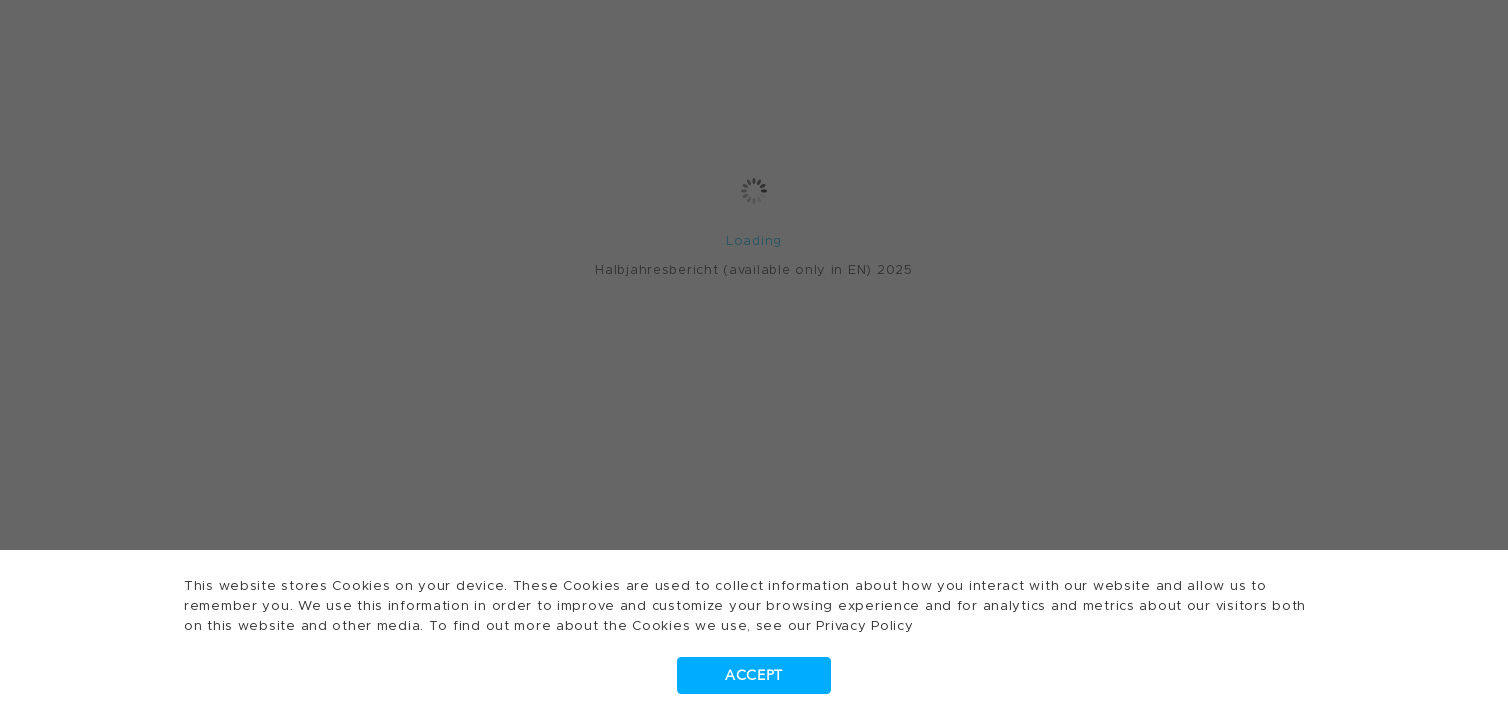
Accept (754, 675)
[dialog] (754, 360)
